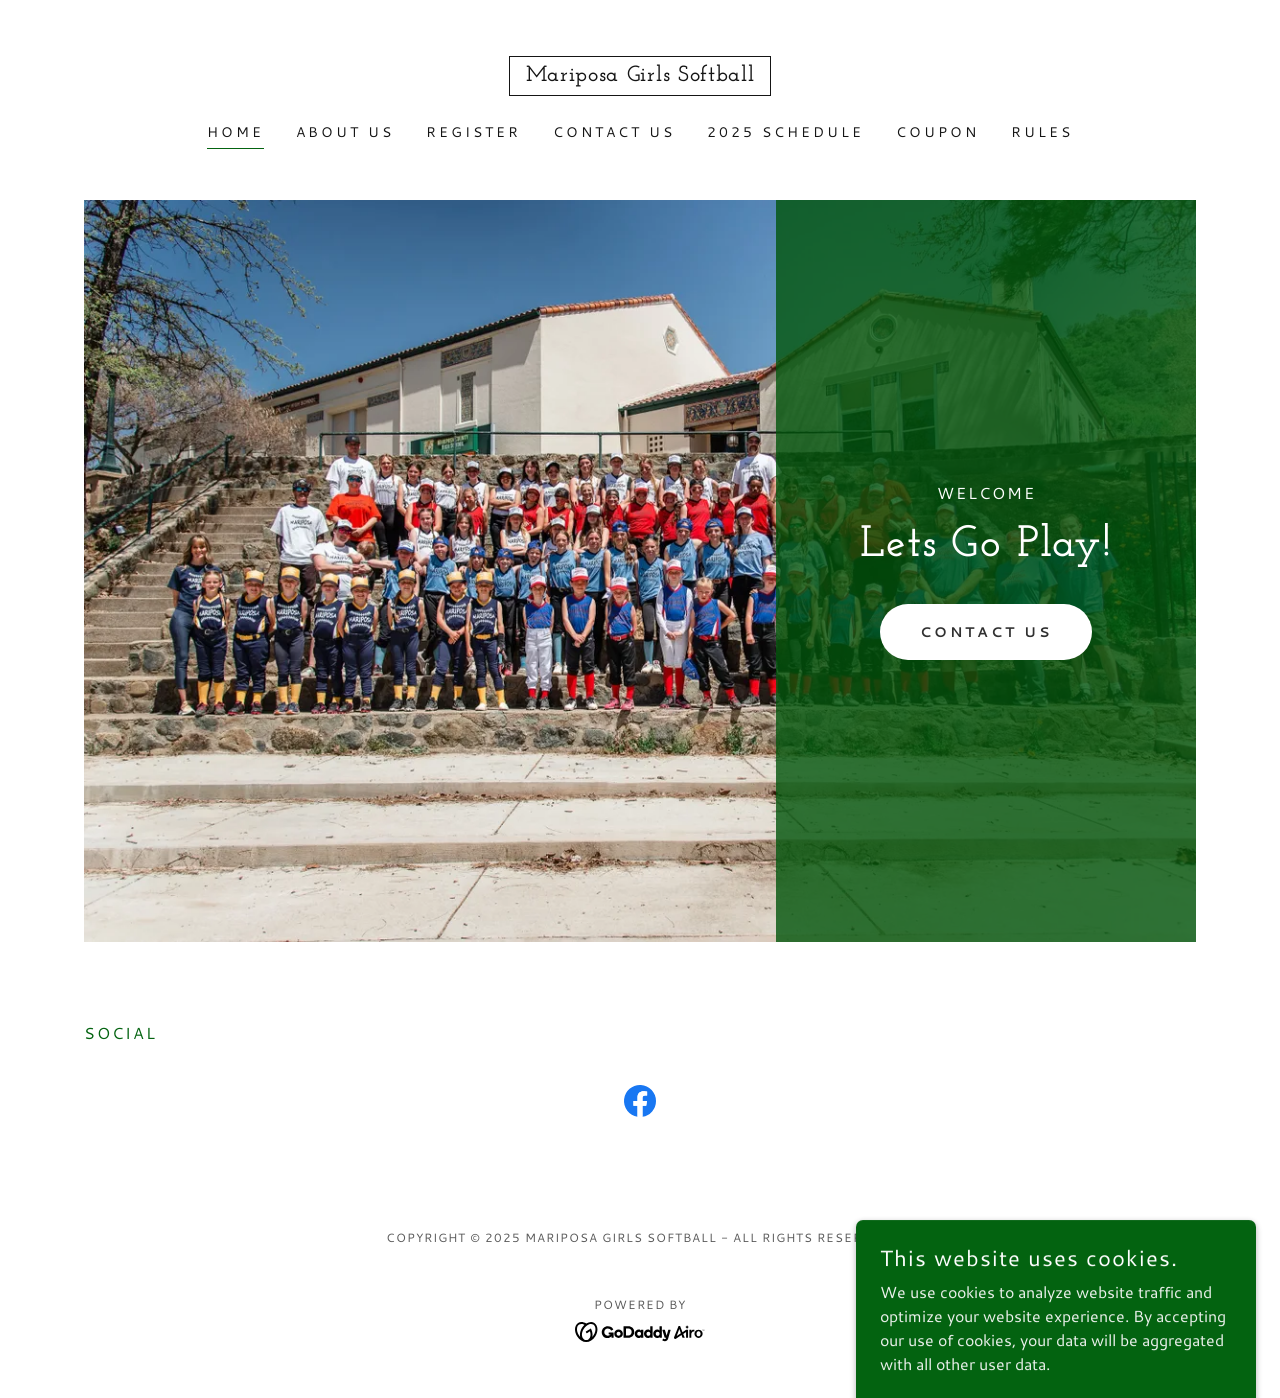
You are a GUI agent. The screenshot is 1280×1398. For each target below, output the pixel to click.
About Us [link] (345, 132)
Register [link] (473, 132)
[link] (640, 74)
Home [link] (235, 132)
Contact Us (986, 632)
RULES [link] (1042, 132)
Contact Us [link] (614, 132)
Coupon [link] (937, 132)
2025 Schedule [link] (785, 132)
